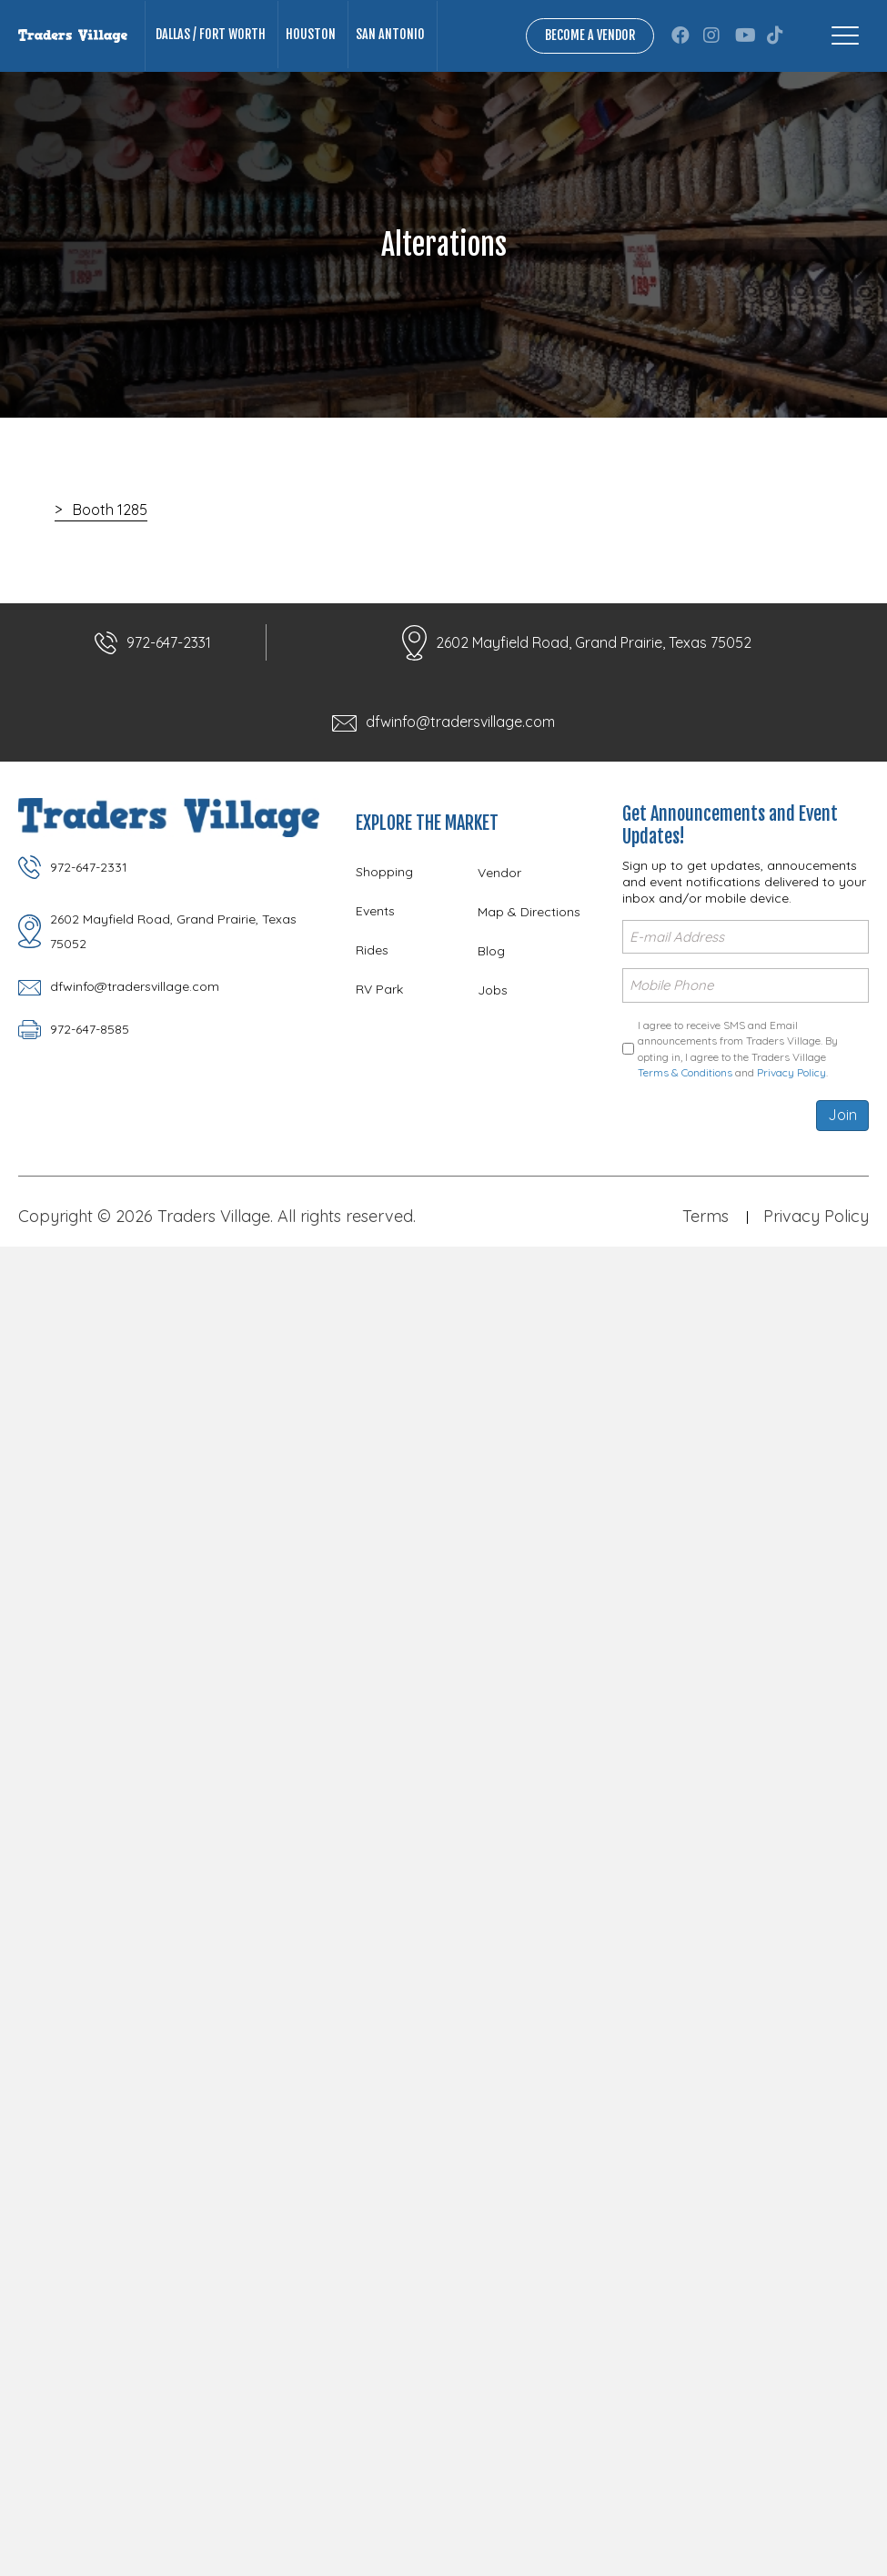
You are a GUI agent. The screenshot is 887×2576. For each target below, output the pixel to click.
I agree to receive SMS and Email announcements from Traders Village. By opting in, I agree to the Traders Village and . (738, 1048)
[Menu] (845, 35)
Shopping (384, 872)
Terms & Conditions (685, 1072)
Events (375, 911)
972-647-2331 (168, 642)
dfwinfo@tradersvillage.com (460, 721)
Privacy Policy (791, 1072)
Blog (491, 951)
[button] (680, 35)
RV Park (379, 989)
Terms (705, 1216)
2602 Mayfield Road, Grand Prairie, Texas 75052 (593, 642)
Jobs (493, 990)
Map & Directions (529, 912)
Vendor (499, 872)
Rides (372, 950)
